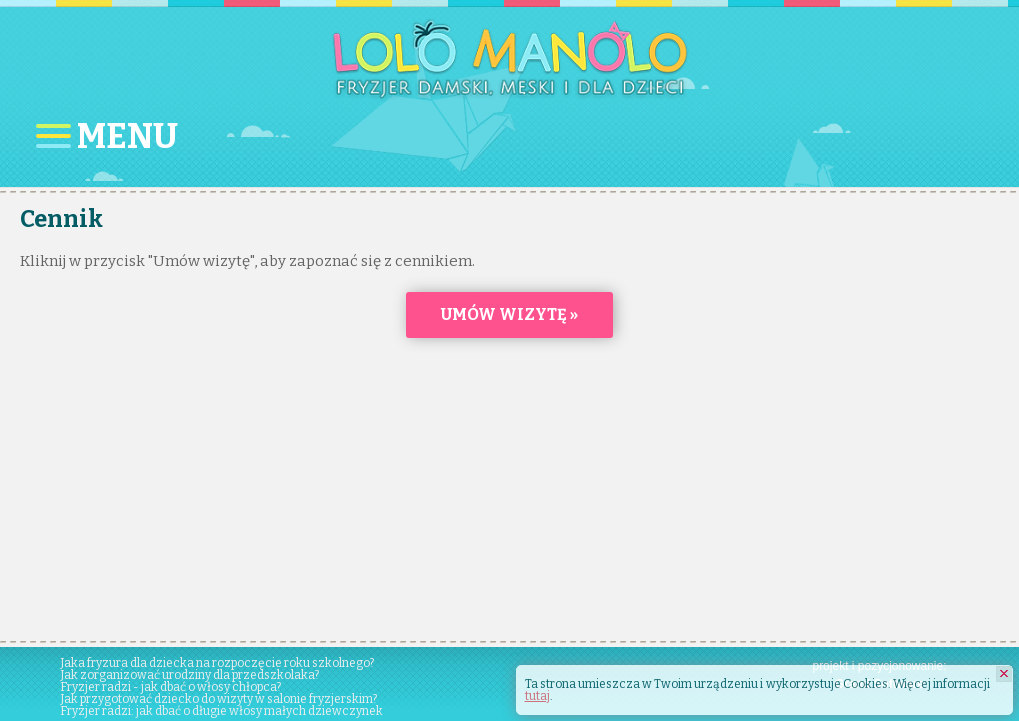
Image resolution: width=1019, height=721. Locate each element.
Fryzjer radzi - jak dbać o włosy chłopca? (170, 687)
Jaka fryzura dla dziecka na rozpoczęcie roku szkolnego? (217, 663)
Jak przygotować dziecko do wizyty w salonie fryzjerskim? (218, 699)
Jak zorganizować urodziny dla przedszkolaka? (189, 675)
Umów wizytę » (509, 314)
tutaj (537, 696)
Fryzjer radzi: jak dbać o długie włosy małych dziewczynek (221, 711)
